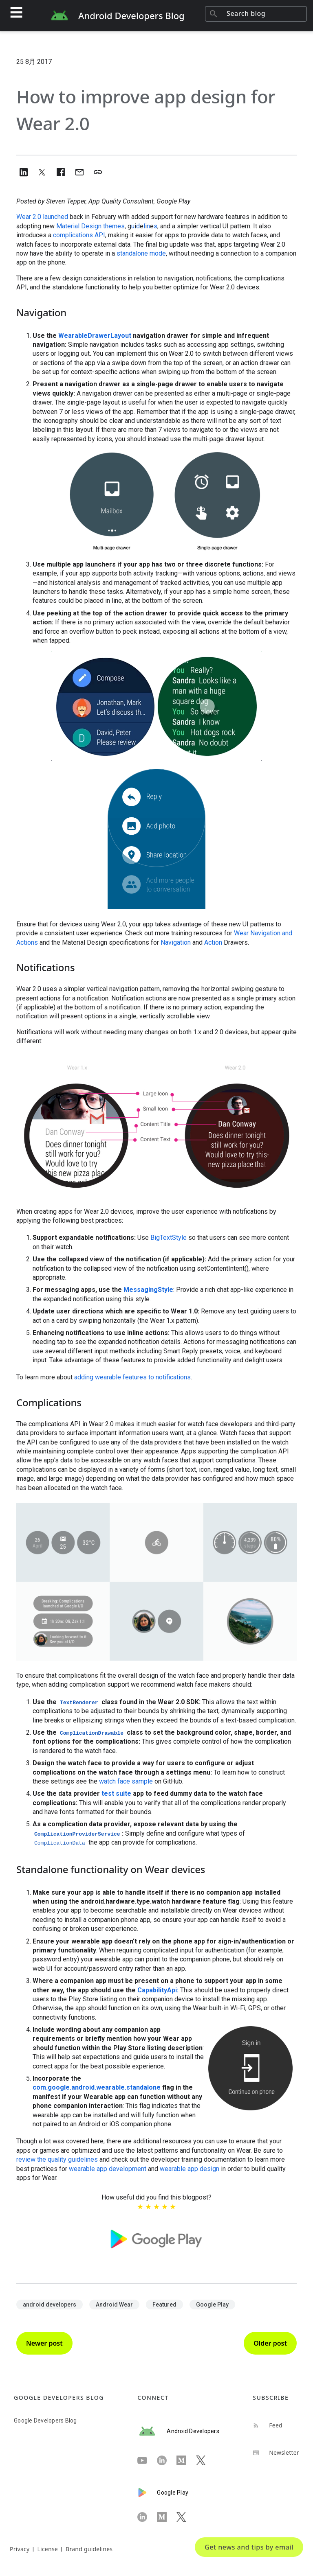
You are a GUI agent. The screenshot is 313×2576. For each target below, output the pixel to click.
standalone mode (141, 253)
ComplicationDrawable (91, 1733)
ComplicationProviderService (77, 1834)
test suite (116, 1793)
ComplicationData (59, 1843)
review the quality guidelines (57, 2159)
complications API (79, 235)
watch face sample (126, 1781)
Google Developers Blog (45, 2420)
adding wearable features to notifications (132, 1377)
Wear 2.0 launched (42, 217)
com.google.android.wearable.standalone (97, 2087)
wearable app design (189, 2169)
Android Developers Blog (131, 15)
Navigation (176, 942)
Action (213, 942)
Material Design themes (90, 226)
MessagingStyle (148, 1289)
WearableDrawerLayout (94, 335)
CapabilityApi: (158, 1990)
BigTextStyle (168, 1237)
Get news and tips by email (249, 2547)
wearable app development (107, 2169)
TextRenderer (79, 1703)
